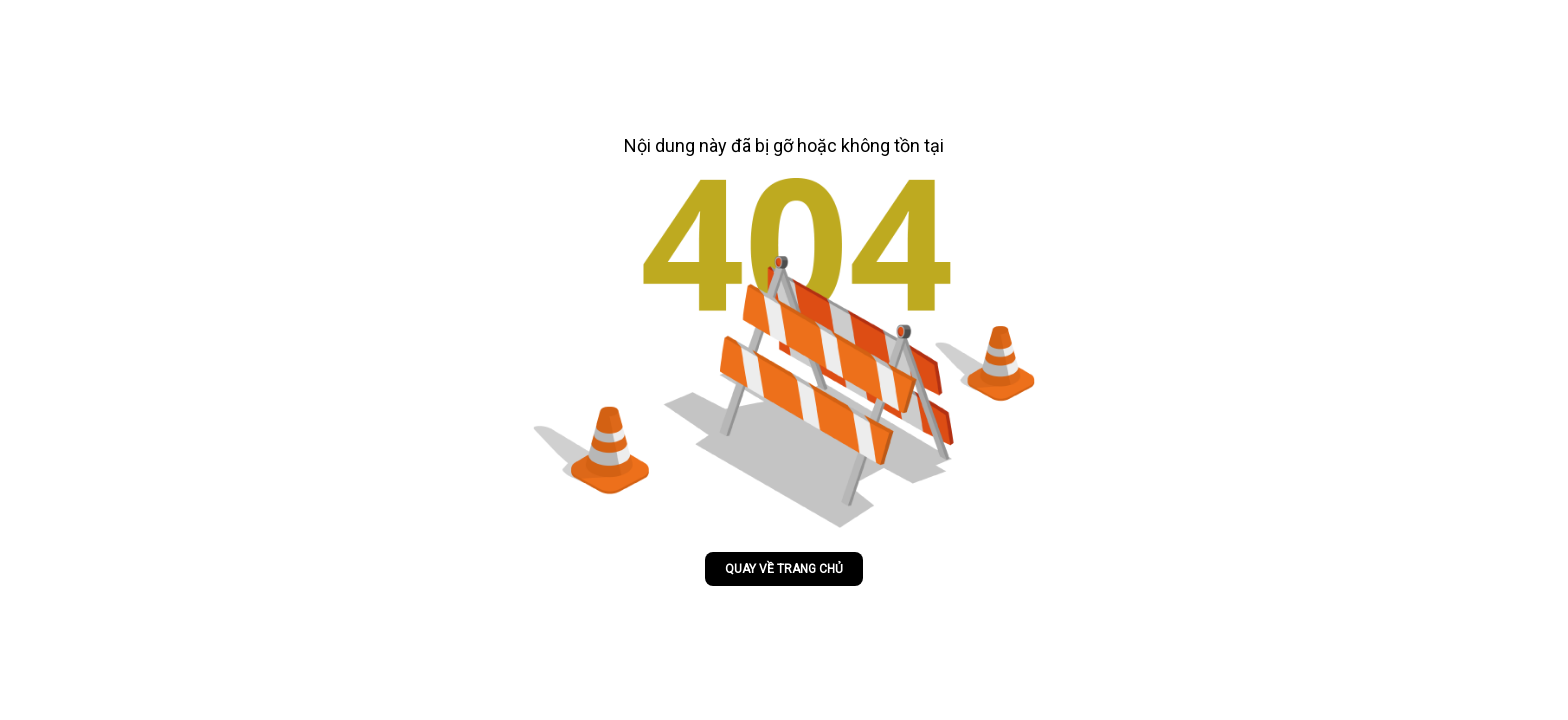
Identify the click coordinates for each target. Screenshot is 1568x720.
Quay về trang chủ (784, 569)
